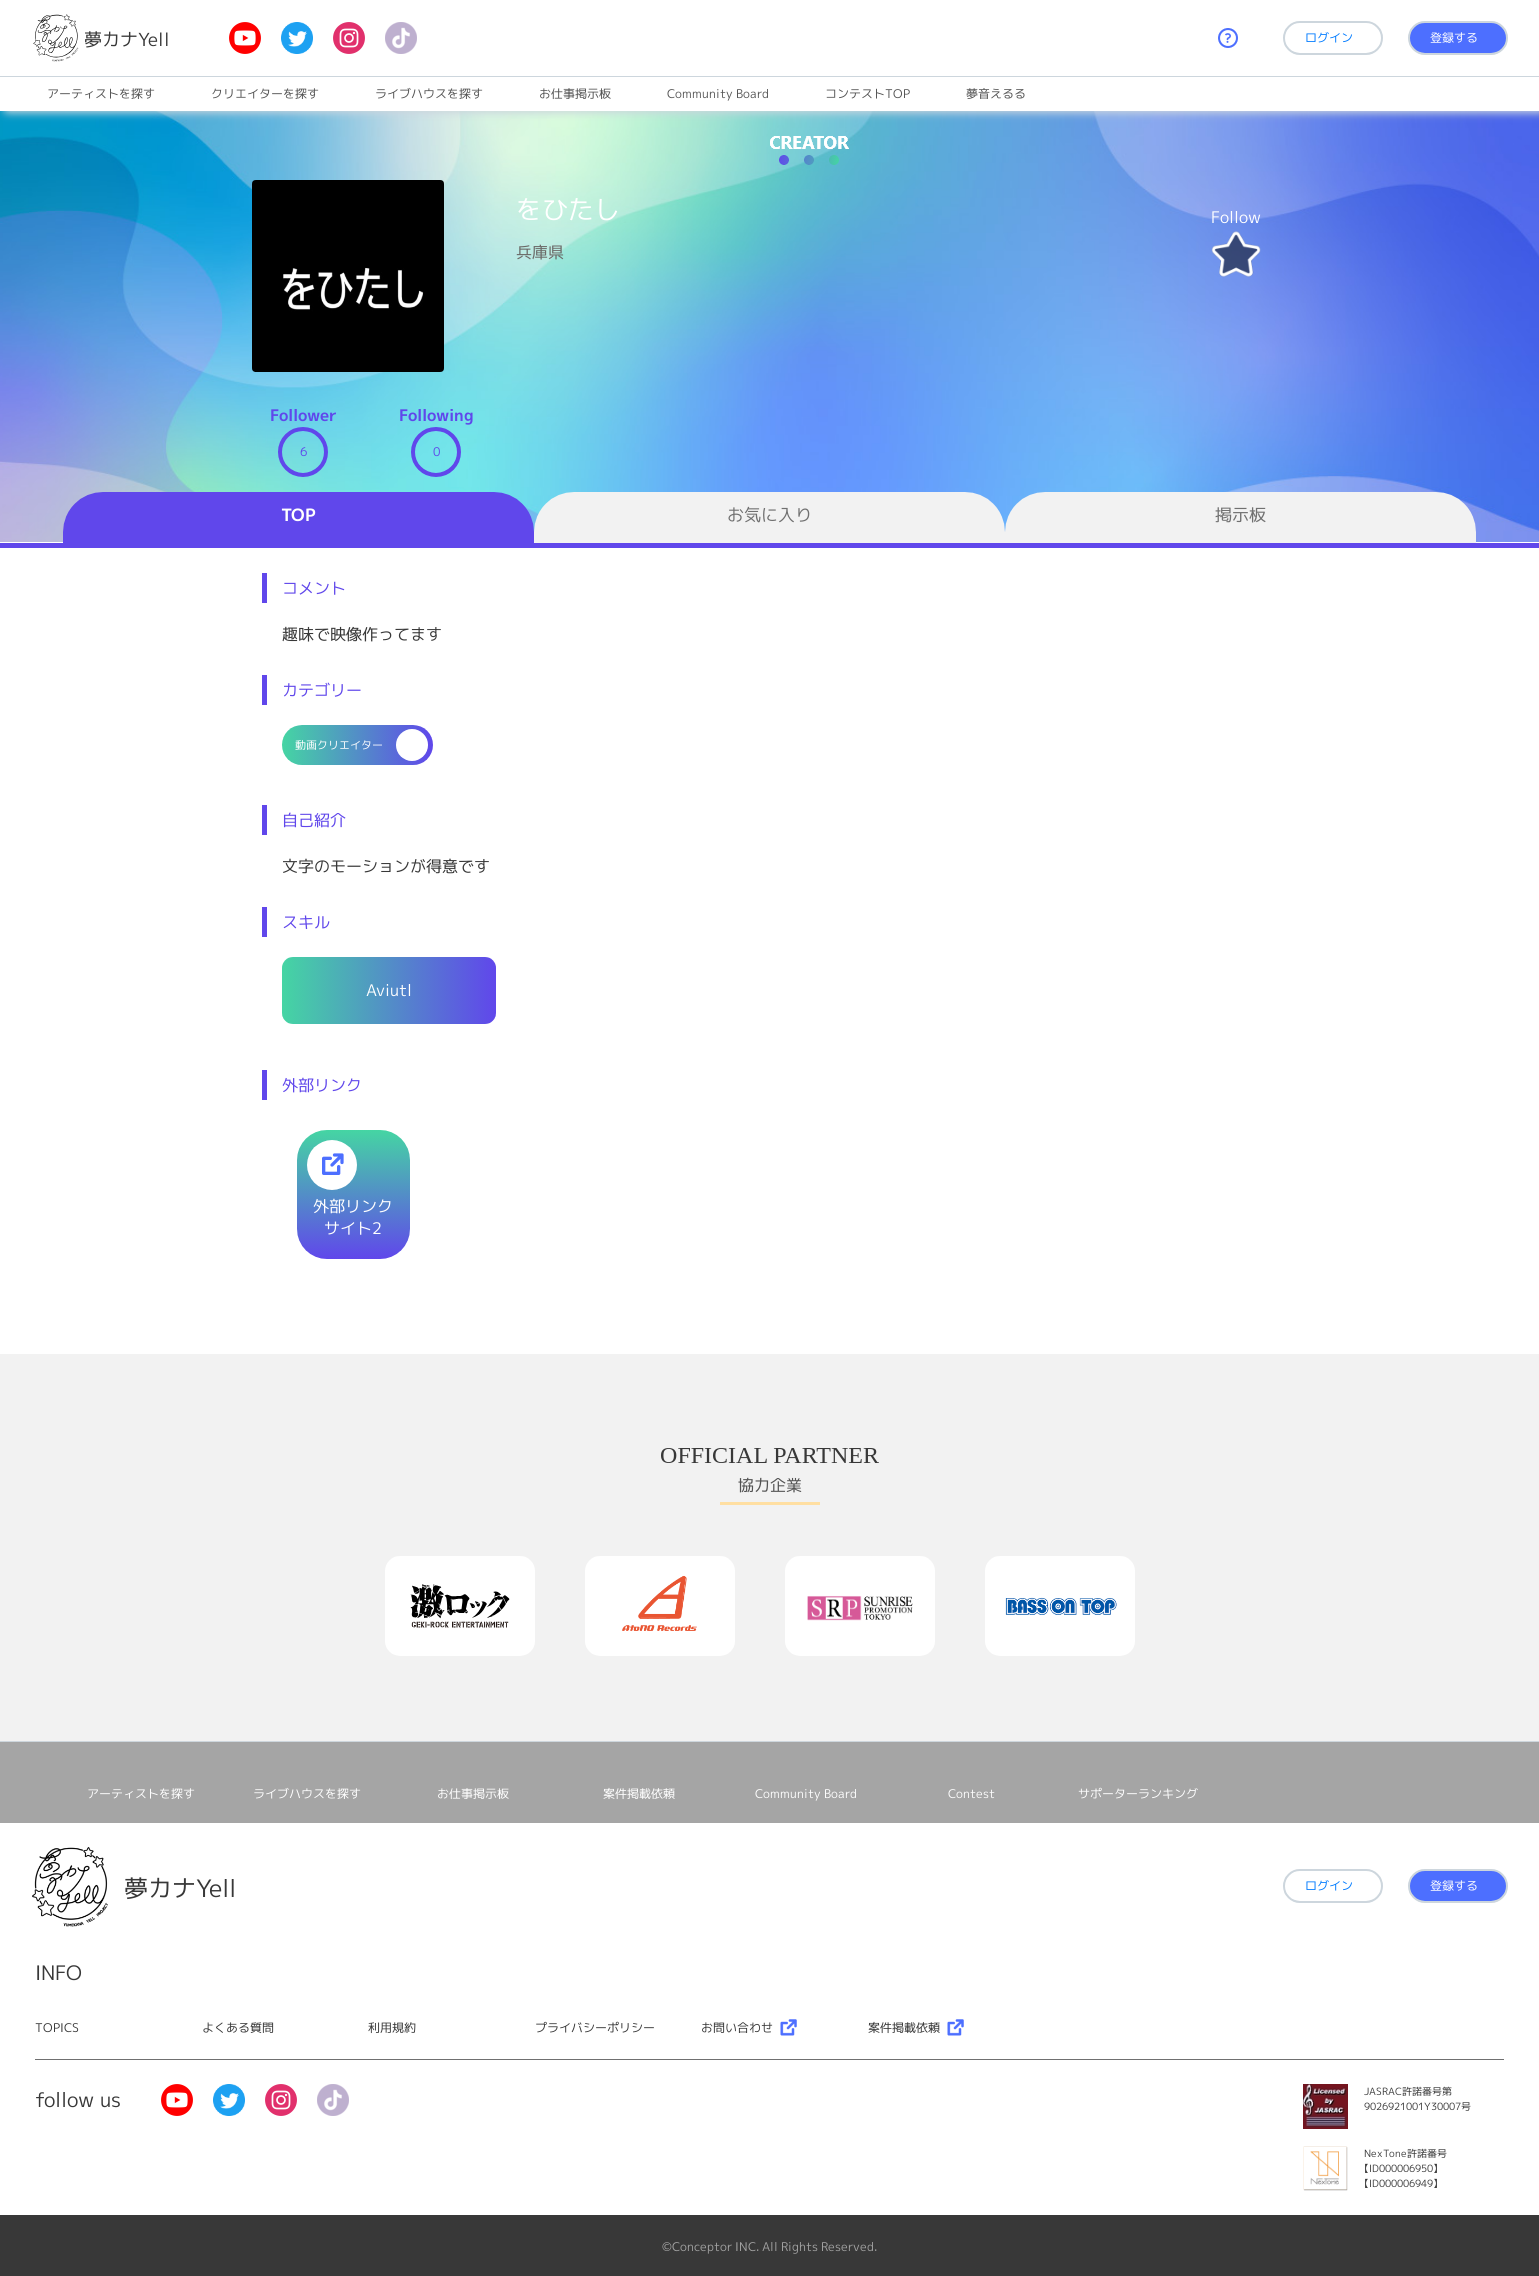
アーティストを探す (101, 93)
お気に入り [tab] (769, 514)
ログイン (1329, 37)
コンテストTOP (867, 93)
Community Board (718, 93)
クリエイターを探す (265, 93)
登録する (1454, 37)
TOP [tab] (298, 514)
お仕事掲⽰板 (575, 93)
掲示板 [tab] (1240, 514)
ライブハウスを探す (429, 93)
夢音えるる (996, 93)
